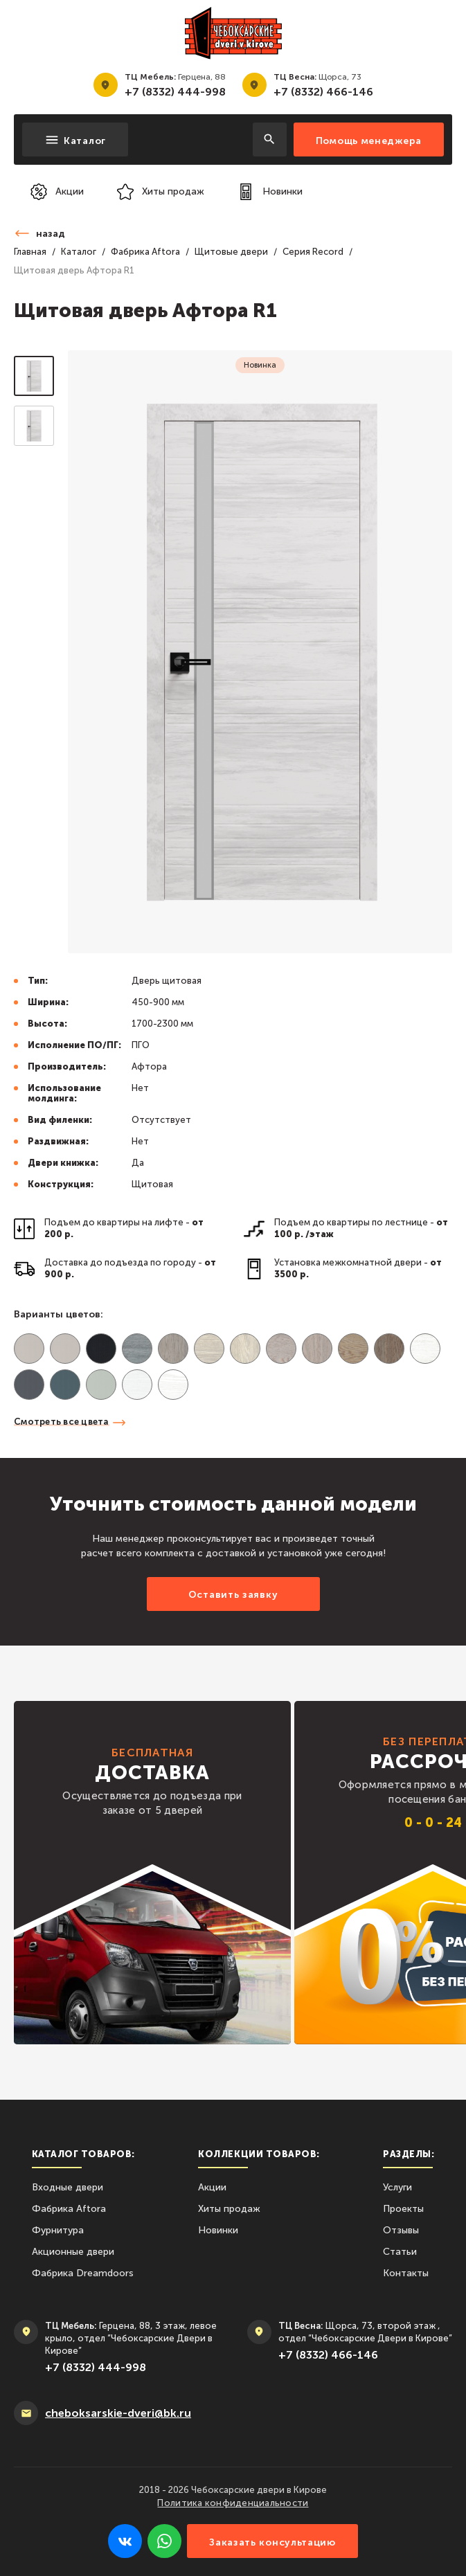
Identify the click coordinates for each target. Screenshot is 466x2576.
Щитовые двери (231, 251)
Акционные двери (73, 2251)
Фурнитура (58, 2230)
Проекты (403, 2209)
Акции (212, 2187)
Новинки (218, 2230)
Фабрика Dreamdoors (83, 2273)
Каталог (78, 251)
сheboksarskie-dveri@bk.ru (118, 2413)
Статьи (400, 2251)
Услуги (397, 2187)
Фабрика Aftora (145, 251)
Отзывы (401, 2230)
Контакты (406, 2273)
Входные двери (67, 2187)
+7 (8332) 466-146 (323, 92)
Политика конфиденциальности (232, 2502)
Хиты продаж (229, 2209)
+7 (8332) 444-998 (175, 92)
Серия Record (313, 251)
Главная (30, 251)
